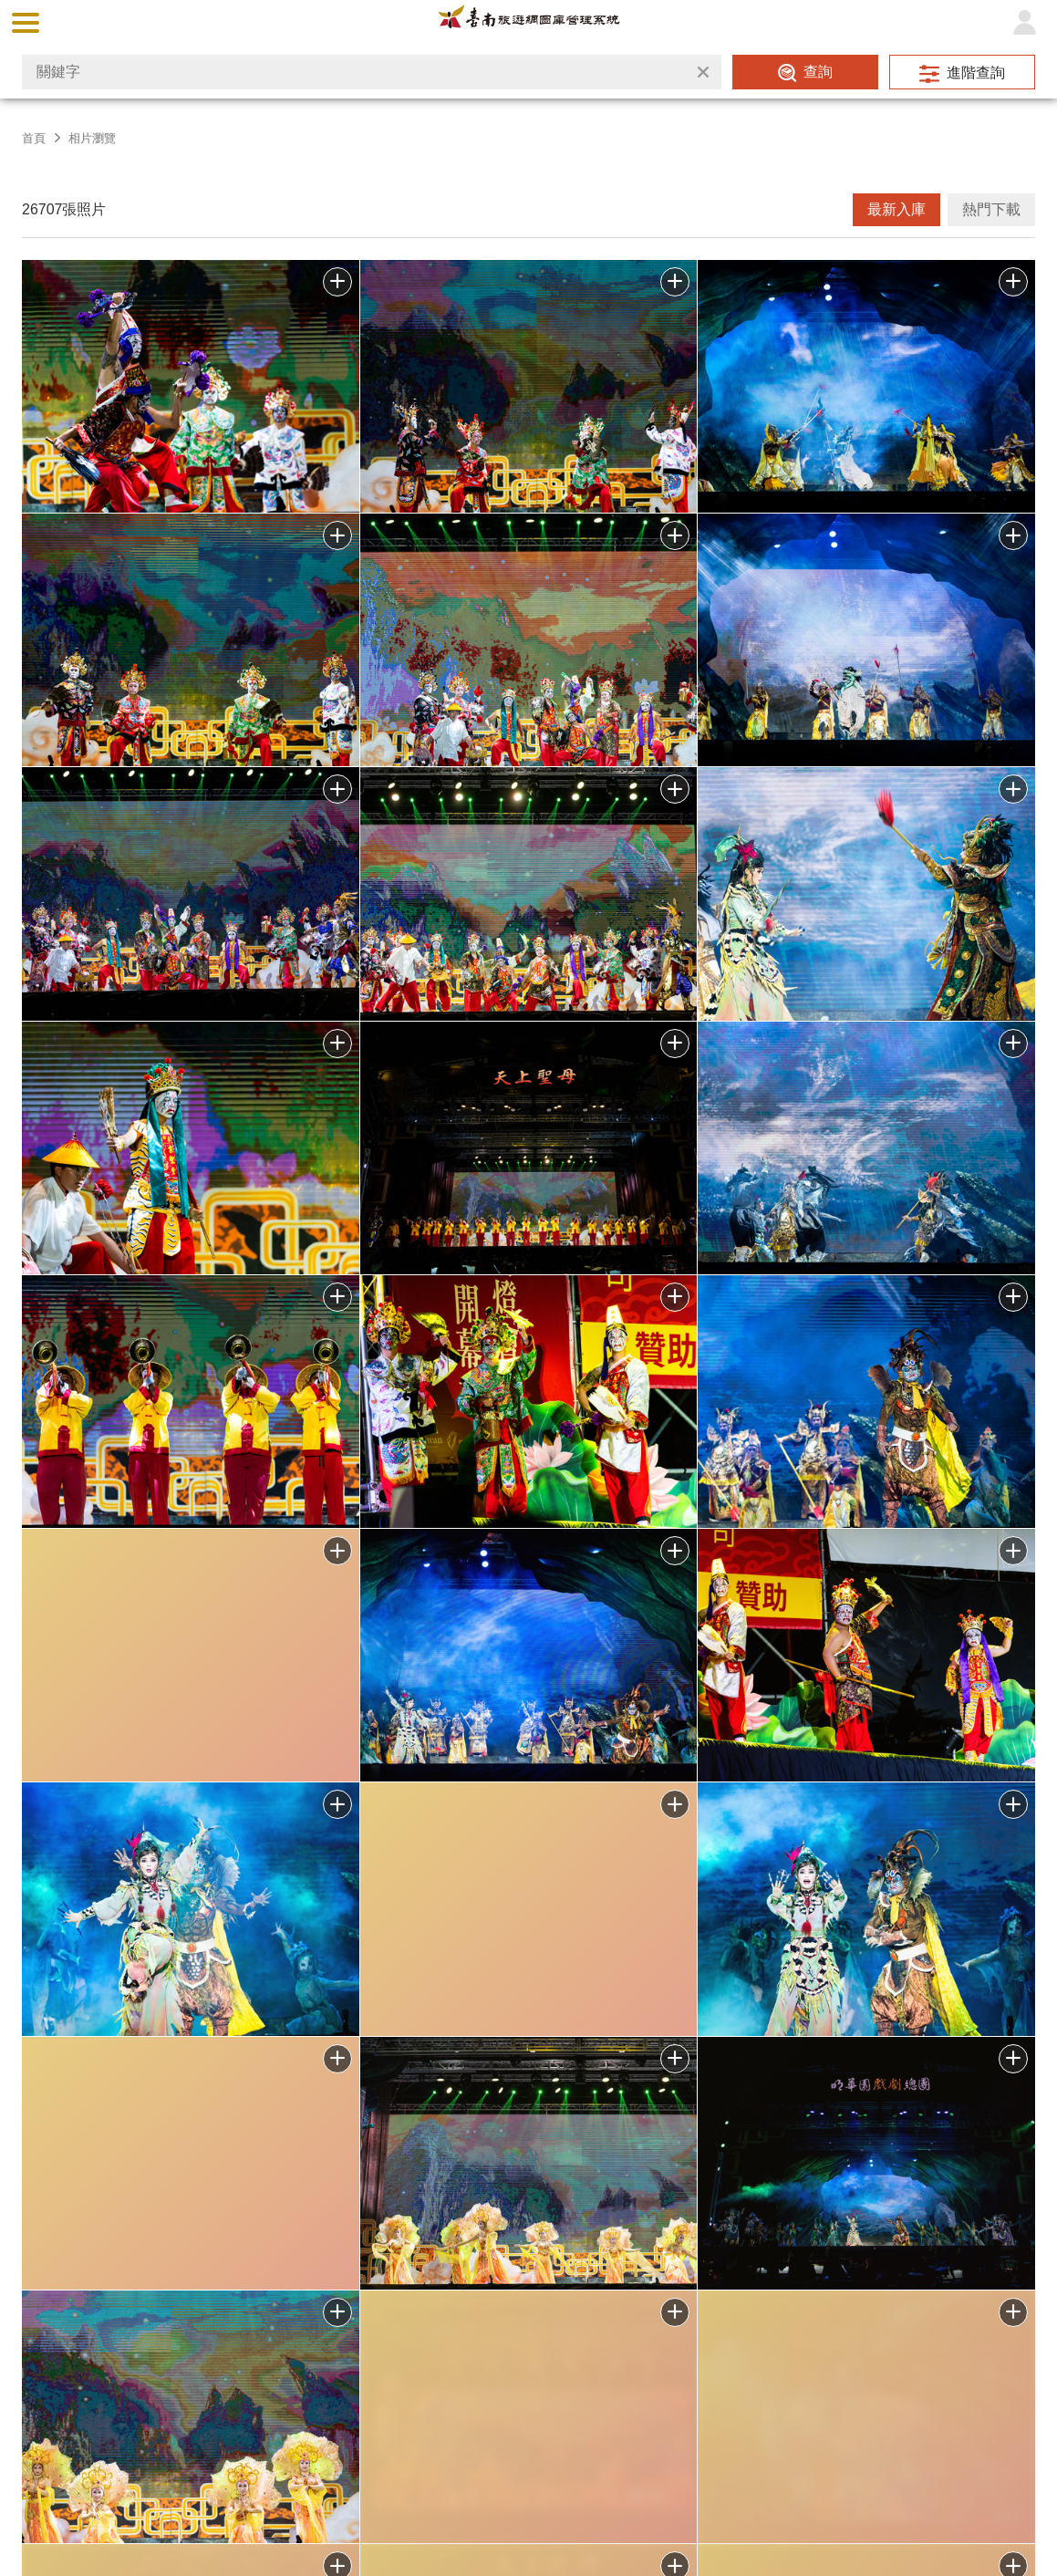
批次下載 (337, 282)
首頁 (34, 138)
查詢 (818, 71)
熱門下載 (991, 209)
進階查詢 (976, 72)
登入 (1024, 23)
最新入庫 (896, 209)
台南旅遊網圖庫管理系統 (529, 22)
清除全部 (703, 72)
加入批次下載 (337, 2312)
